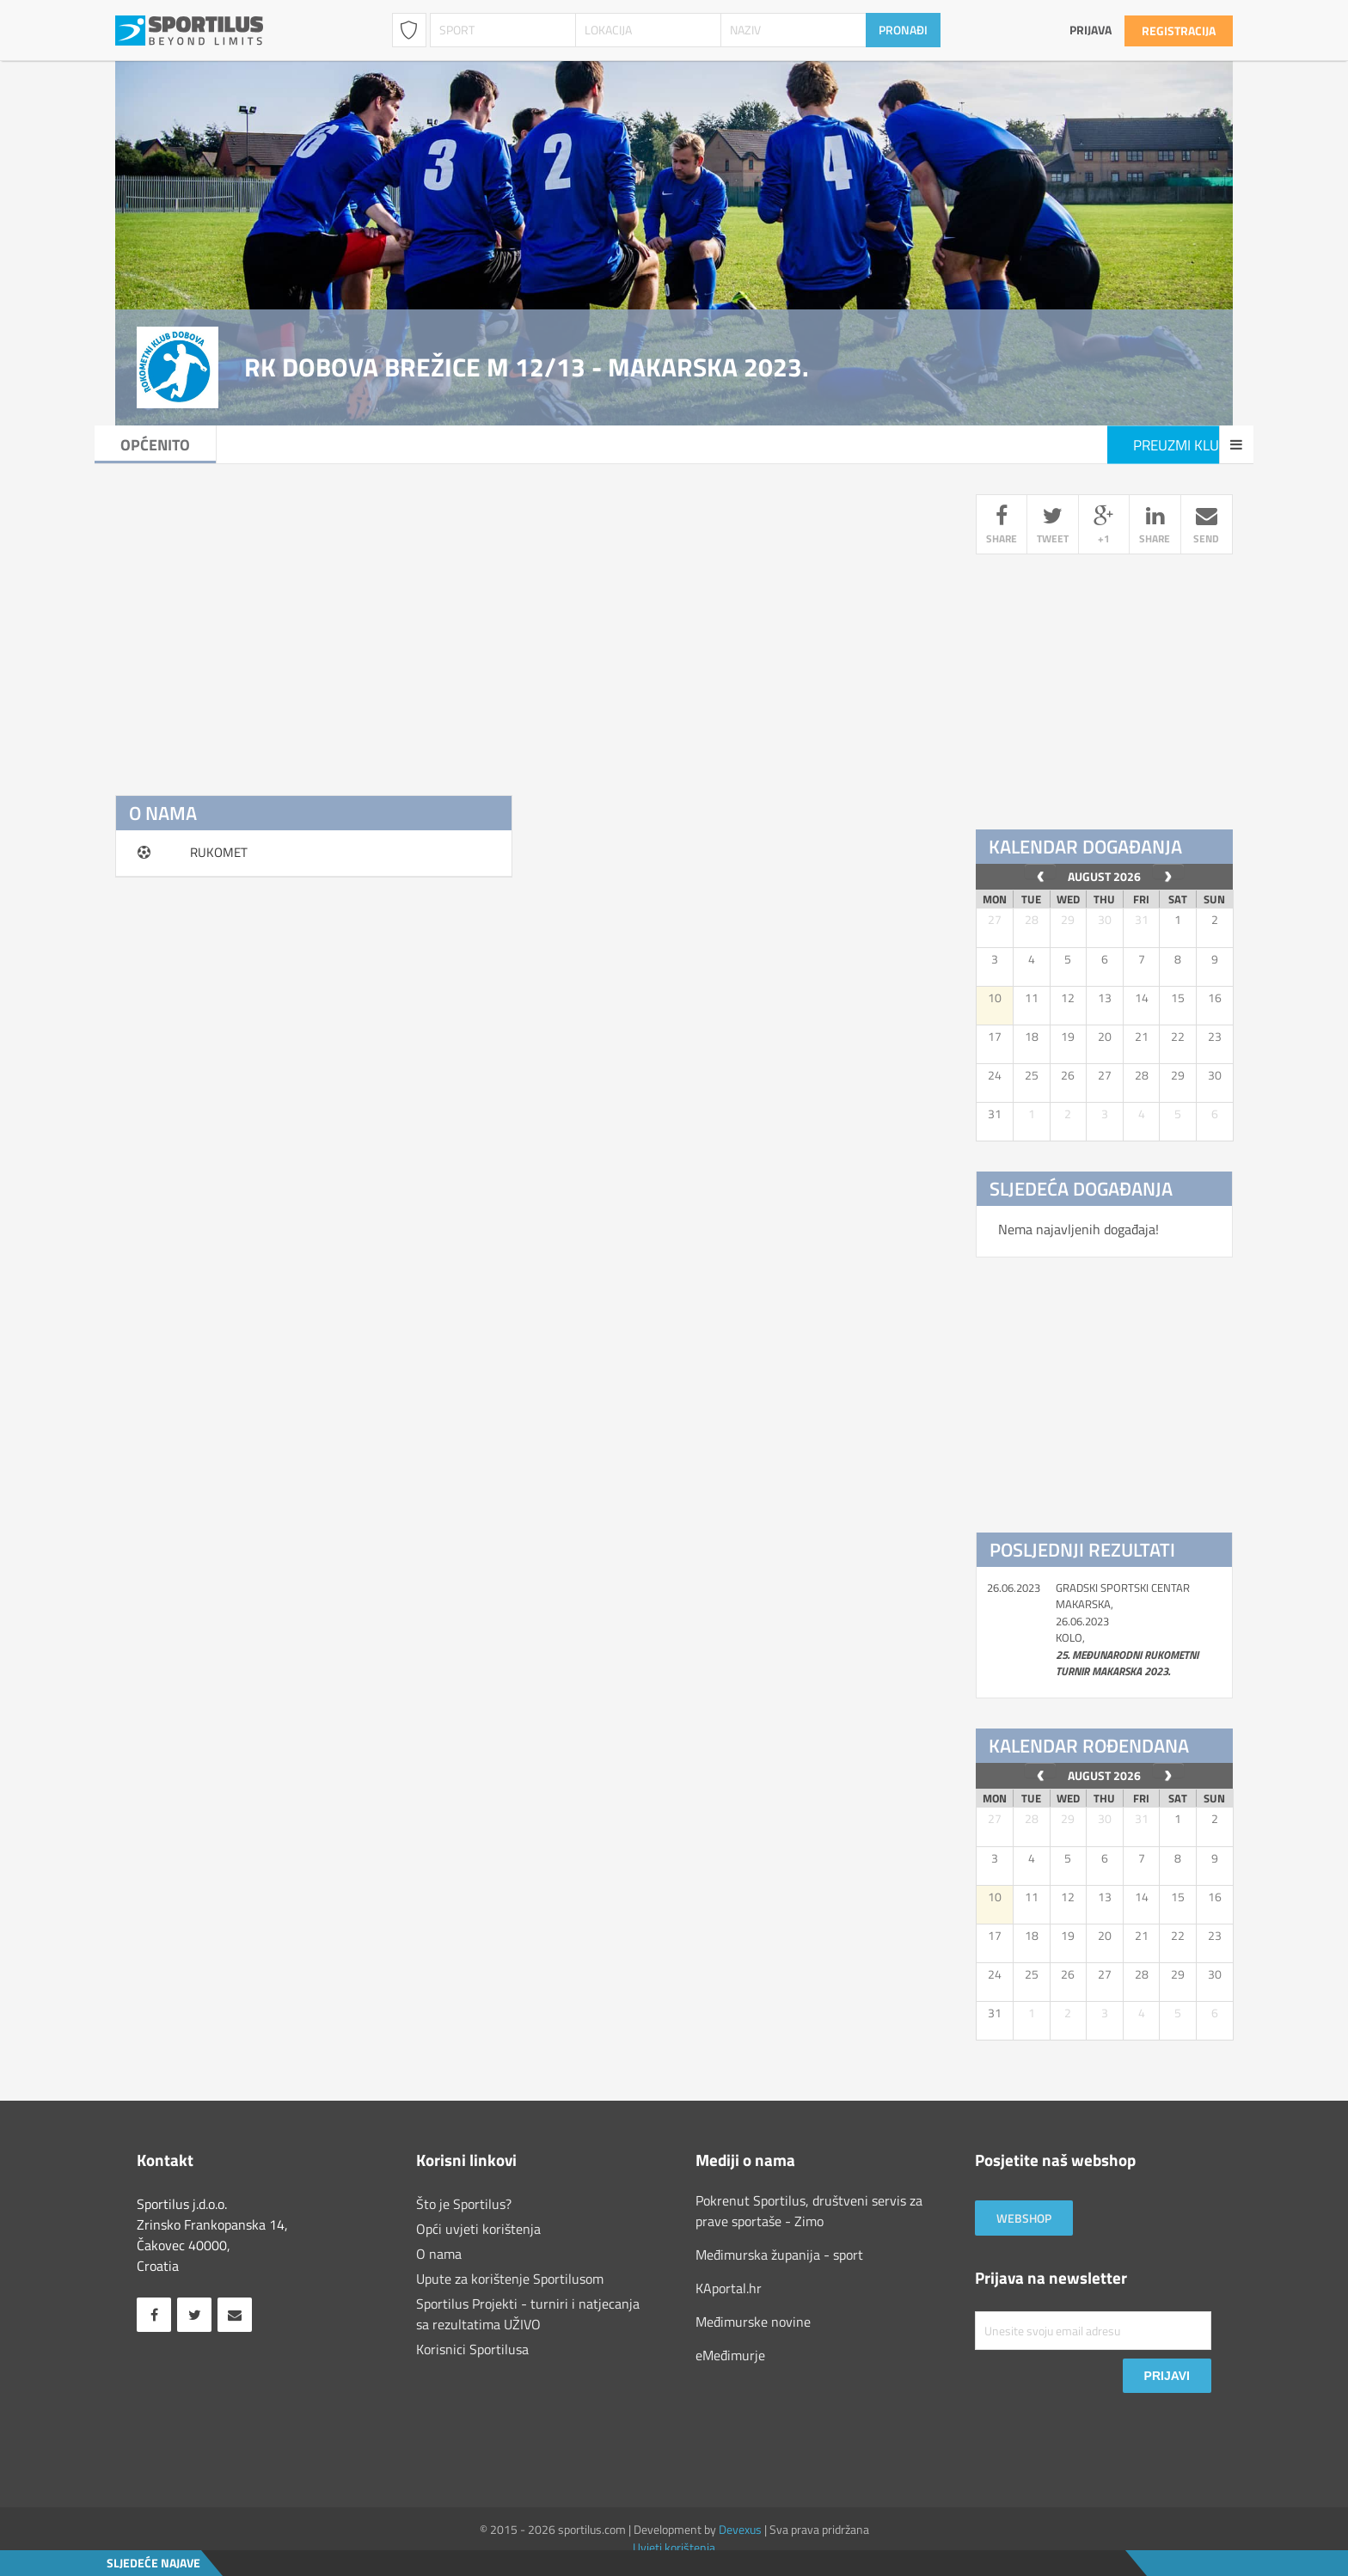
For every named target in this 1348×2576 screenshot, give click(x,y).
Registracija (1179, 30)
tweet (1052, 527)
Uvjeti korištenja (674, 2547)
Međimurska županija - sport (779, 2254)
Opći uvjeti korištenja (478, 2228)
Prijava (1090, 30)
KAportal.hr (728, 2288)
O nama (439, 2253)
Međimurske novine (753, 2321)
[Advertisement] (528, 614)
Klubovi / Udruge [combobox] (409, 30)
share (1001, 527)
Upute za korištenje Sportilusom (510, 2278)
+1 (1104, 527)
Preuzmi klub (1159, 445)
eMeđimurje (730, 2355)
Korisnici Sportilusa (472, 2349)
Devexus (740, 2529)
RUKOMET (219, 852)
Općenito (176, 444)
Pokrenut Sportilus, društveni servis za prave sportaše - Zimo (808, 2210)
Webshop (1023, 2218)
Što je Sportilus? (464, 2204)
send (1206, 527)
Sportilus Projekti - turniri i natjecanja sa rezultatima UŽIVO (528, 2313)
